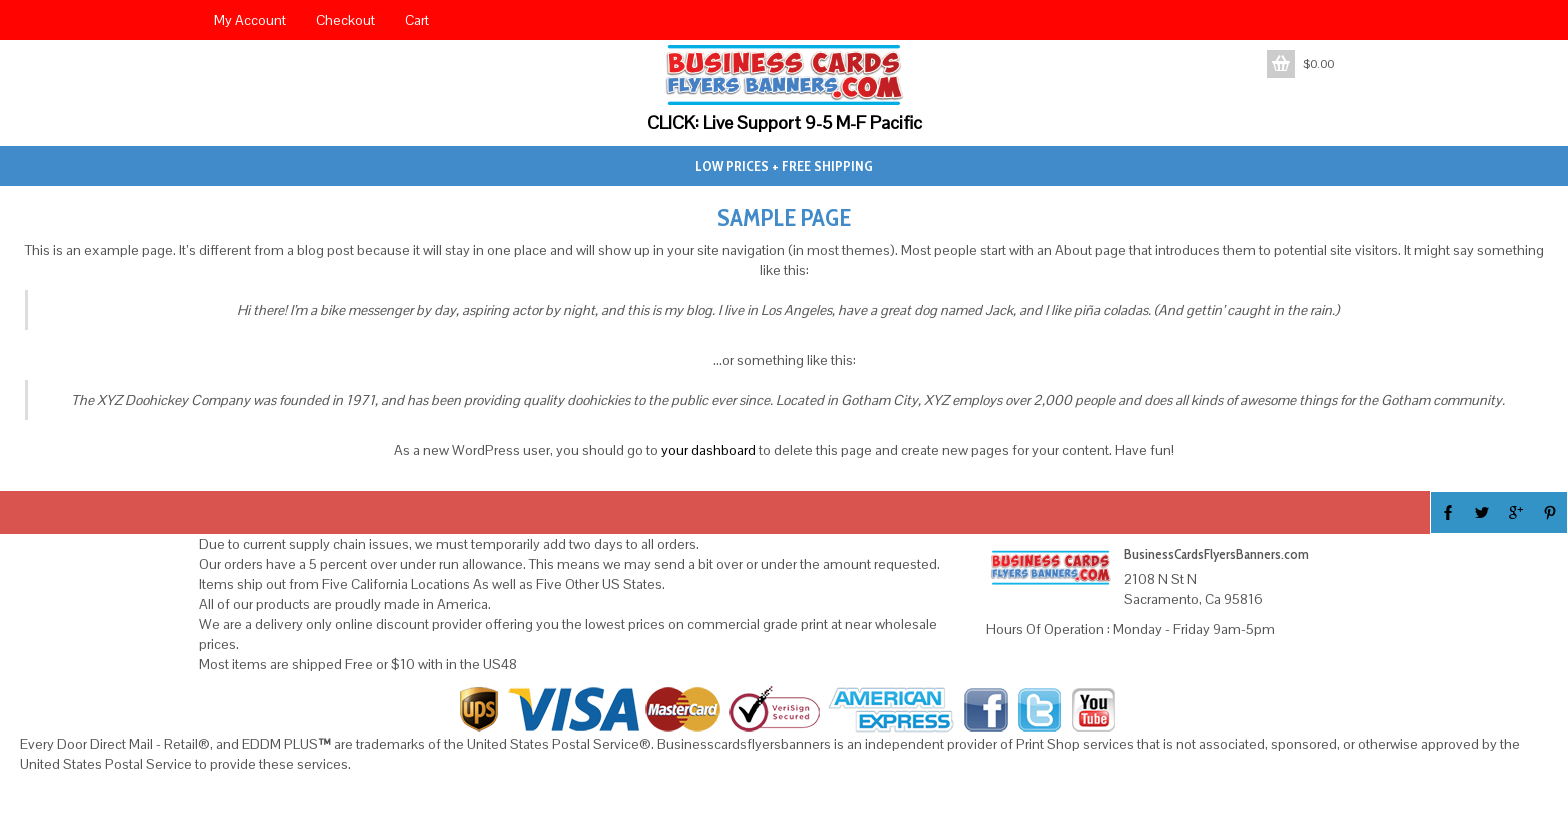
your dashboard (708, 450)
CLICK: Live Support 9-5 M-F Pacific (784, 122)
